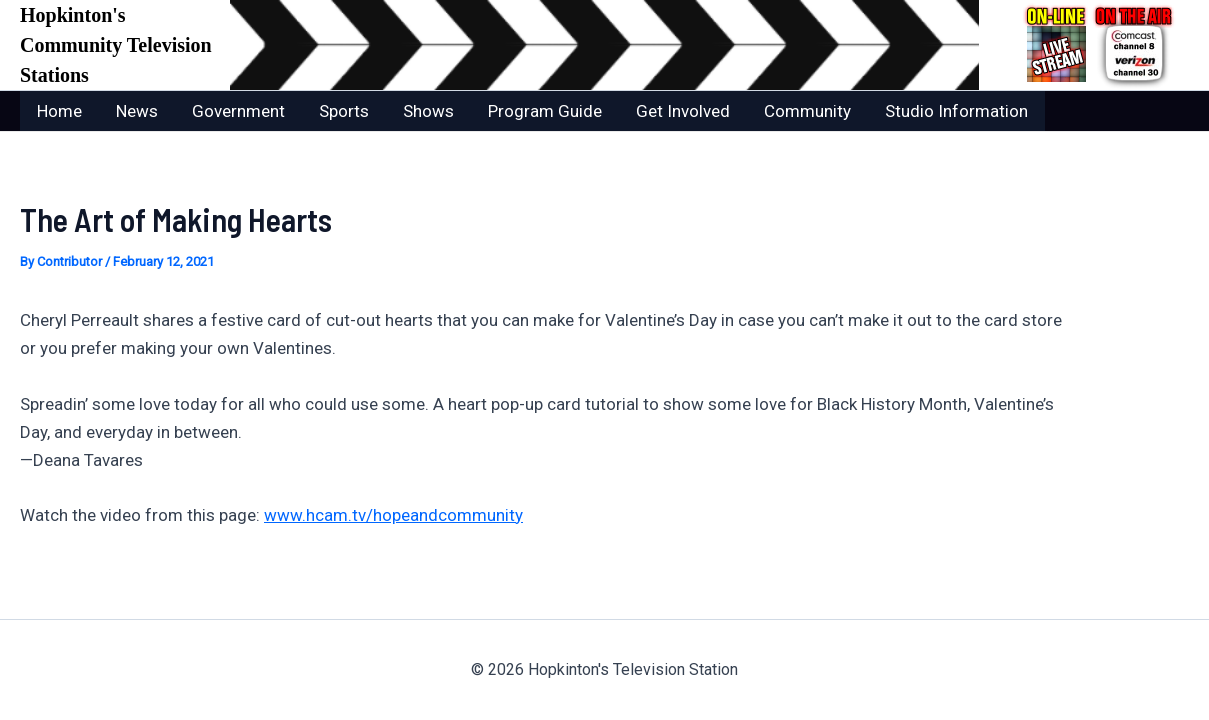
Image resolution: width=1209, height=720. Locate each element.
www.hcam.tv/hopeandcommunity (393, 515)
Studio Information (956, 111)
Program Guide (545, 111)
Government (238, 111)
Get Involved (683, 111)
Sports (344, 111)
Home (59, 111)
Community (807, 111)
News (137, 111)
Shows (428, 111)
